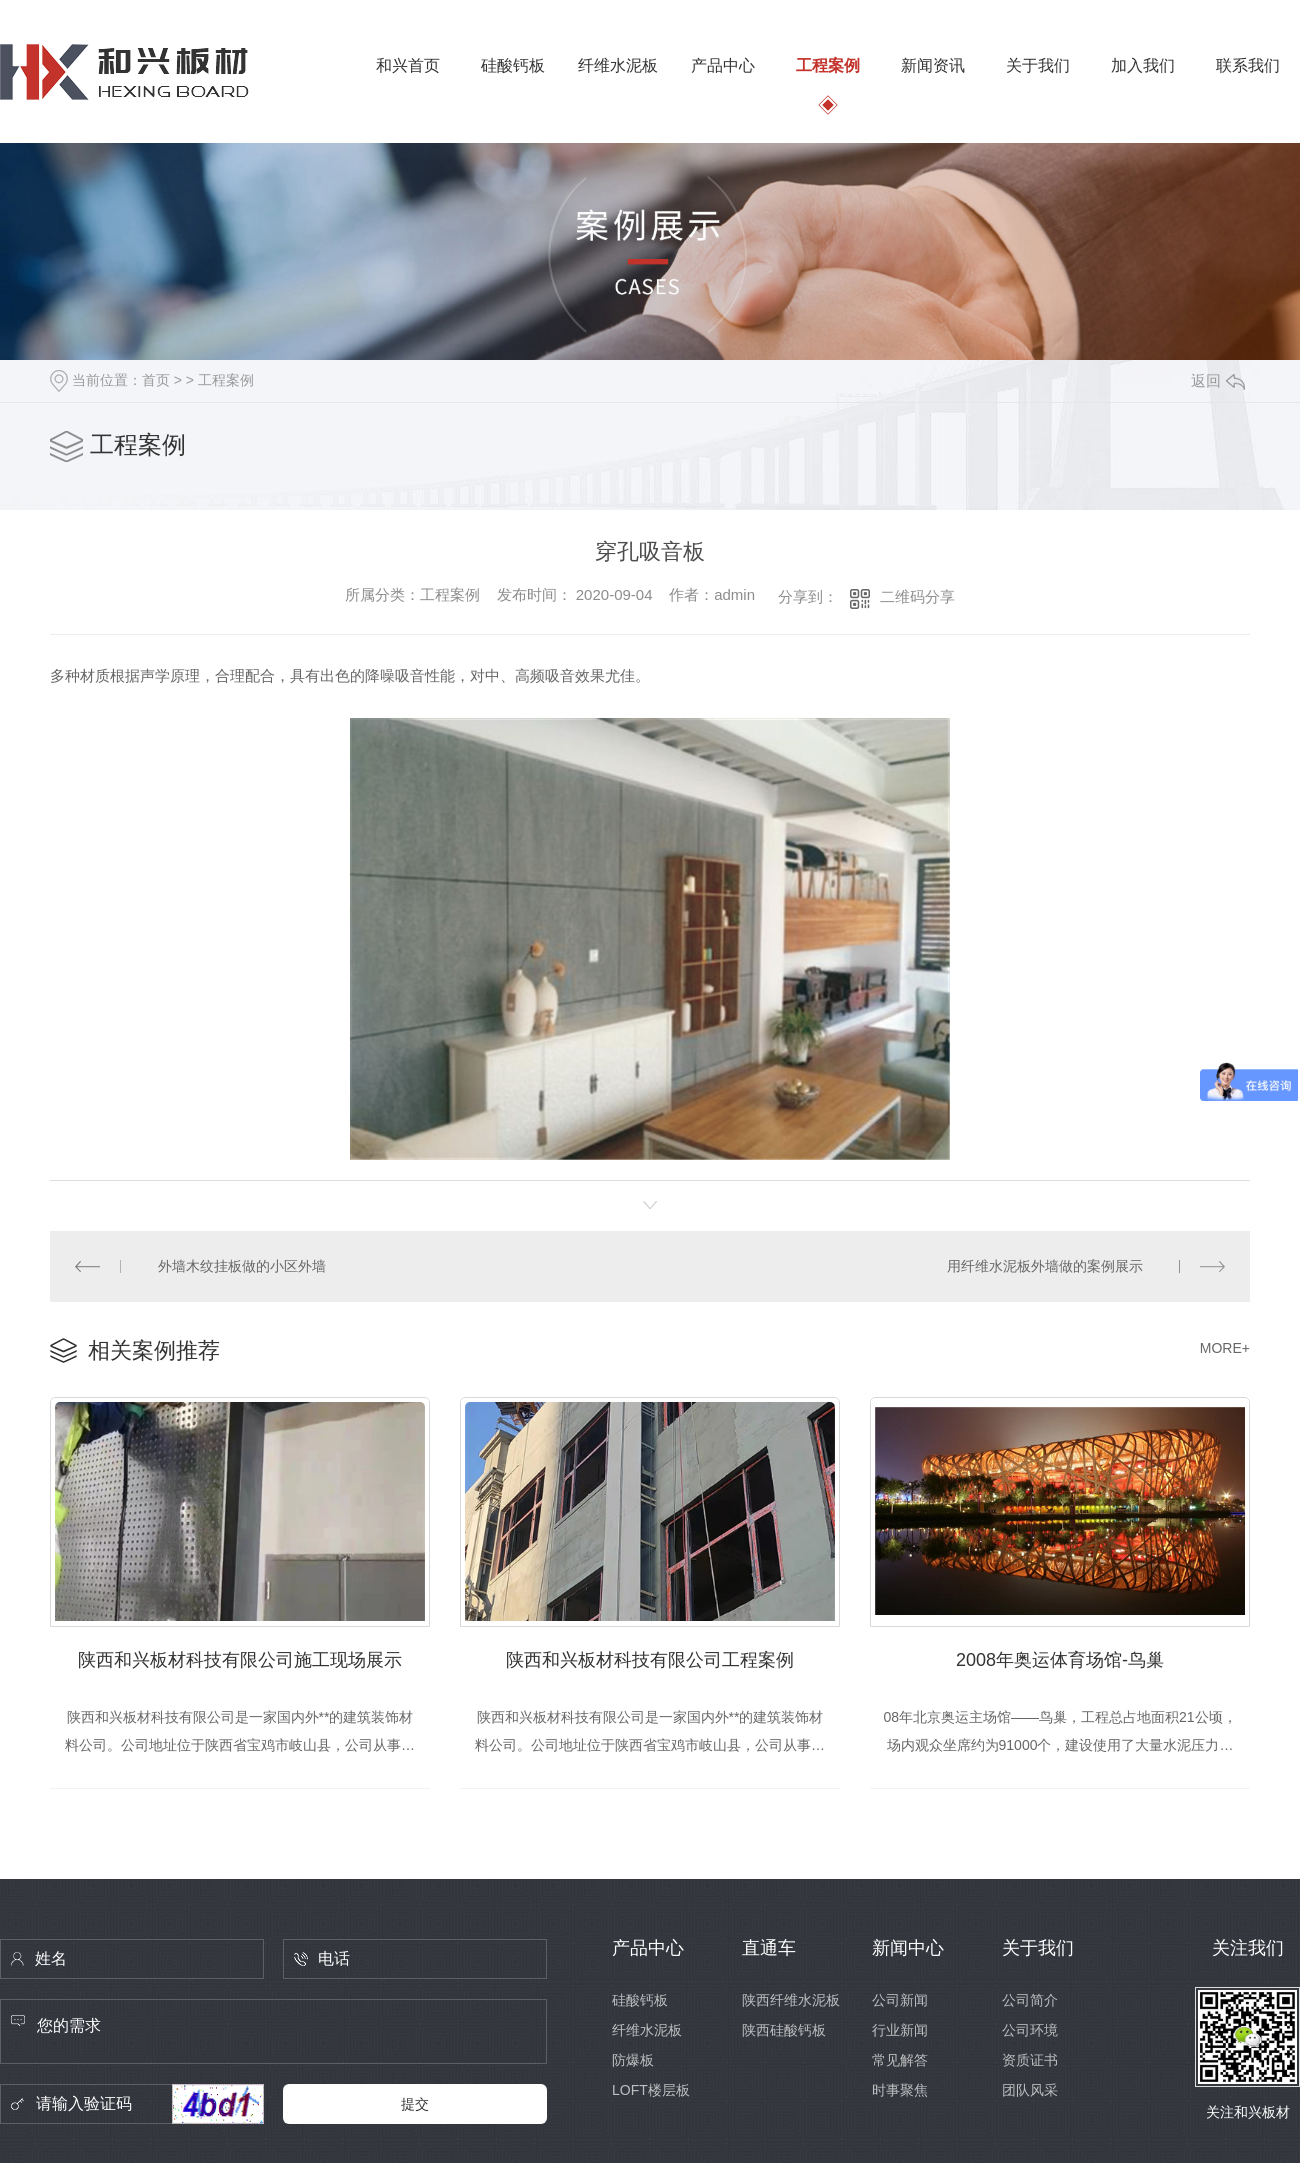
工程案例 (828, 65)
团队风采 (1030, 2090)
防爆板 (633, 2060)
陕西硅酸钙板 (784, 2030)
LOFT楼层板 (651, 2090)
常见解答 (900, 2060)
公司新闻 (900, 2000)
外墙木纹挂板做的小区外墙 (242, 1266)
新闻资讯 (933, 65)
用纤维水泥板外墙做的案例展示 (1045, 1266)
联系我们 (1248, 65)
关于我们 (1038, 65)
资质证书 (1030, 2060)
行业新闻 (900, 2030)
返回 (1218, 380)
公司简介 (1030, 2000)
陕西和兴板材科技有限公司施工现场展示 (240, 1660)
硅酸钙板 (513, 65)
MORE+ (1225, 1348)
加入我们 (1143, 65)
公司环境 (1030, 2030)
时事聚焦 (900, 2090)
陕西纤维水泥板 (791, 2000)
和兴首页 (408, 65)
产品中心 (723, 65)
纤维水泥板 (618, 65)
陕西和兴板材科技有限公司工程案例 (650, 1660)
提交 (415, 2104)
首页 (156, 380)
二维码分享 (917, 596)
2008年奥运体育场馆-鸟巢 (1060, 1660)
